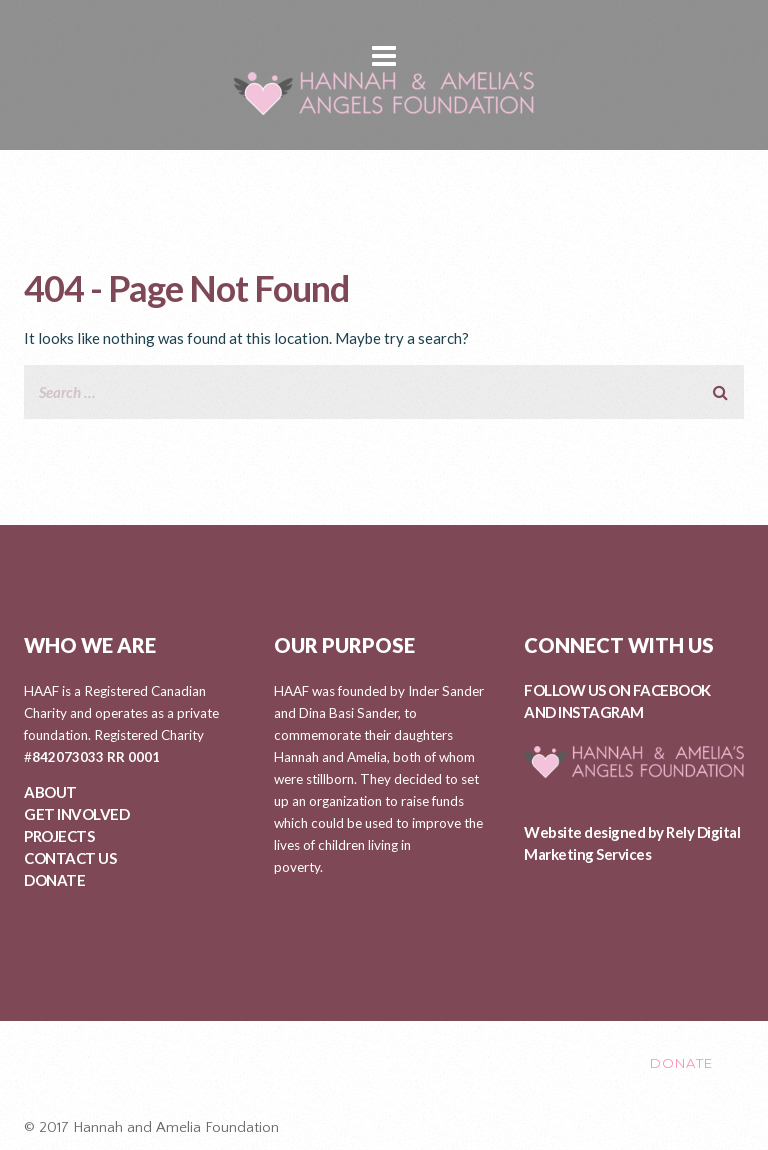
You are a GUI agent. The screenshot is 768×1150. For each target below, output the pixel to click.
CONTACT (579, 1063)
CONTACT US (70, 858)
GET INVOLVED (76, 814)
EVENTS (479, 1063)
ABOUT (50, 792)
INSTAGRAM (601, 712)
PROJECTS (59, 836)
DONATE (54, 880)
